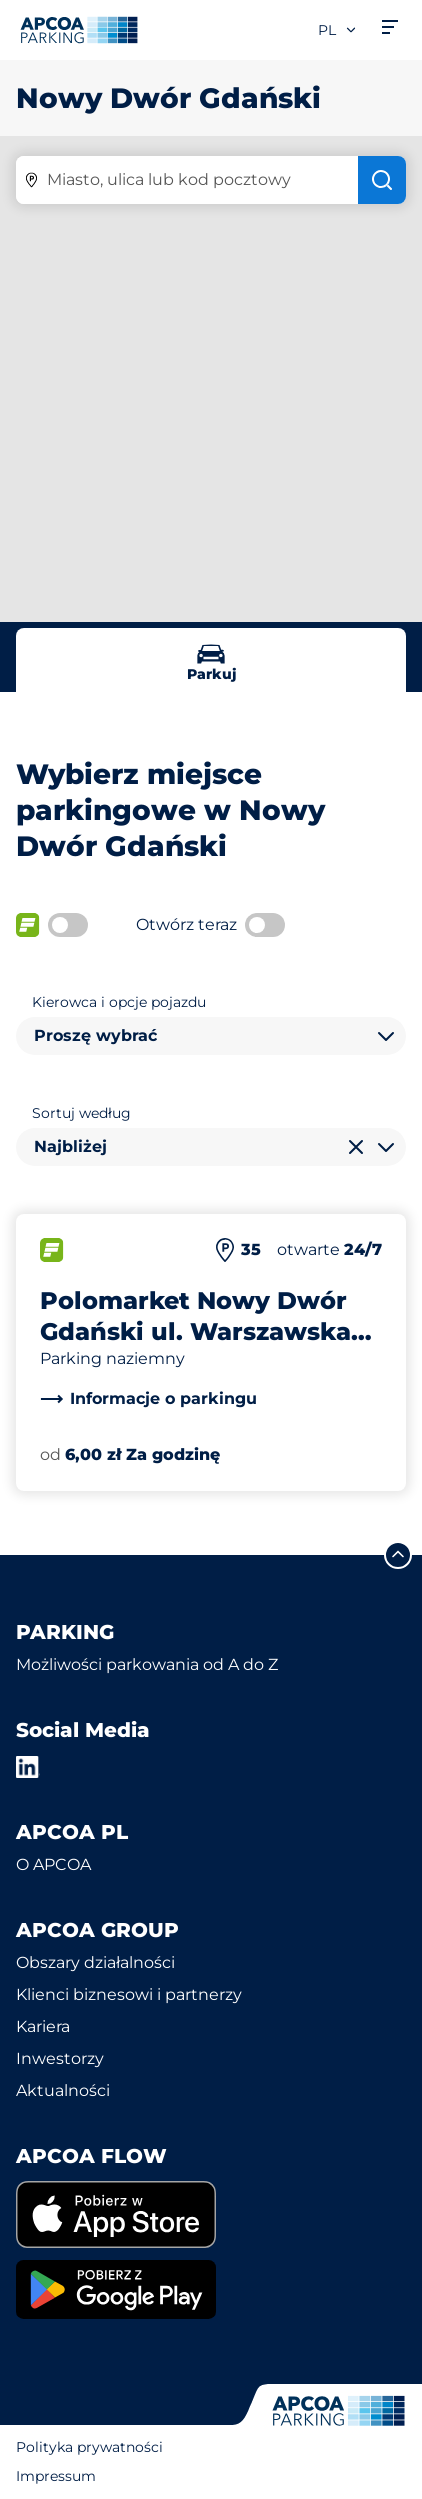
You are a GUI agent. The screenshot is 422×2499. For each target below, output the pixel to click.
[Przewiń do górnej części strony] (398, 1555)
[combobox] (211, 1036)
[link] (148, 1399)
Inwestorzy (60, 2058)
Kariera (43, 2026)
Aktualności (63, 2090)
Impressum (56, 2476)
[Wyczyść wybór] (356, 1147)
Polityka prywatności (89, 2447)
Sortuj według (81, 1113)
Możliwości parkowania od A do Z (147, 1664)
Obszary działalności (95, 1962)
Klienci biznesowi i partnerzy (129, 1994)
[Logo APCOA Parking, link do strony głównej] (79, 30)
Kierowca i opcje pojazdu (119, 1002)
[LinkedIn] (28, 1767)
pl (338, 30)
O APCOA (53, 1864)
